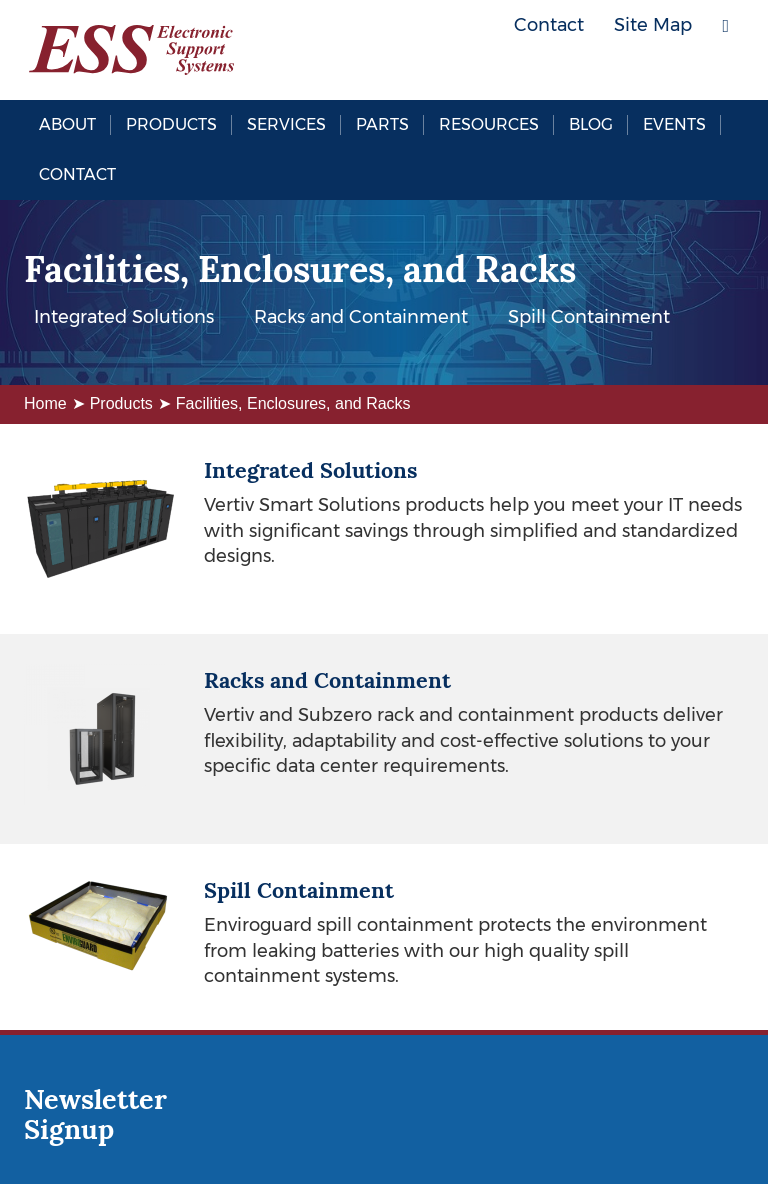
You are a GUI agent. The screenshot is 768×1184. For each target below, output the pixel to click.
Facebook (624, 70)
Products (171, 124)
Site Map (653, 25)
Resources (489, 124)
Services (286, 124)
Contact (77, 174)
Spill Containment (589, 317)
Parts (382, 124)
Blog (591, 124)
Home (45, 403)
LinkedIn (714, 70)
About (67, 124)
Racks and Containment (361, 317)
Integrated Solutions (124, 317)
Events (674, 124)
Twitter (669, 70)
